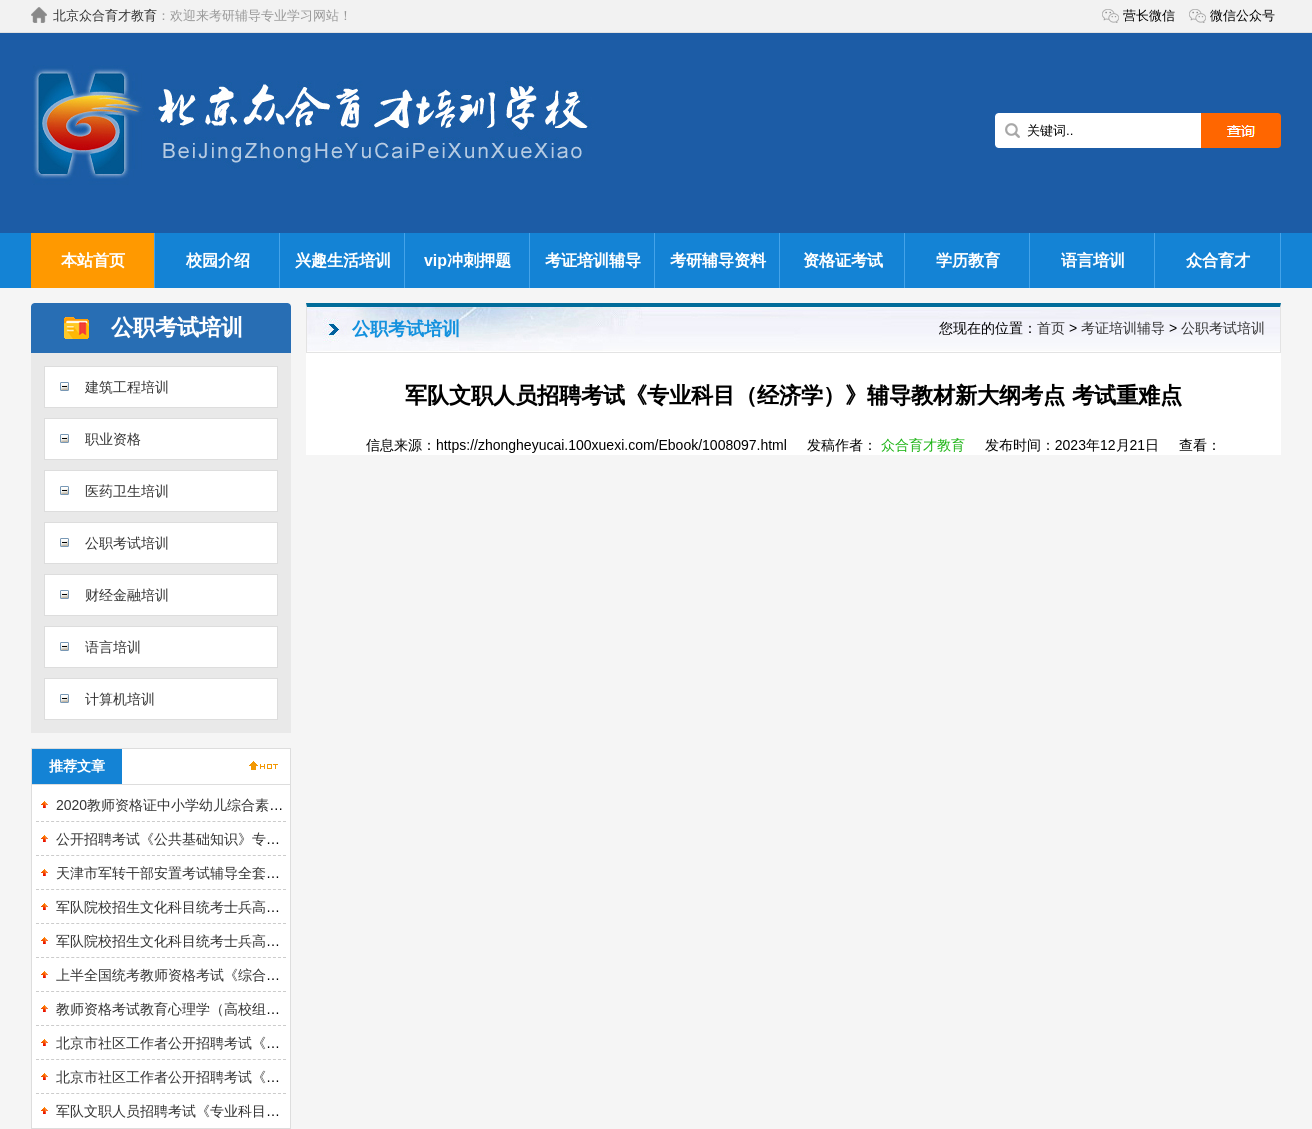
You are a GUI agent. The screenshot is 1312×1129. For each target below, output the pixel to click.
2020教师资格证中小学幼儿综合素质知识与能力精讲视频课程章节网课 (274, 805)
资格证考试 (843, 260)
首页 (1051, 328)
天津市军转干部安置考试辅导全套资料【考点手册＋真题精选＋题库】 (273, 873)
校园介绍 (218, 260)
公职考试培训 (127, 543)
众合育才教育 (923, 445)
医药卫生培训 (127, 491)
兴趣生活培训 (343, 260)
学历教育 (968, 260)
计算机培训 (120, 699)
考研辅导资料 (718, 260)
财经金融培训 (127, 595)
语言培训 (1093, 260)
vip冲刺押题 (467, 260)
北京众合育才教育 (105, 15)
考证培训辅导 (593, 260)
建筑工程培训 (127, 387)
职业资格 (113, 439)
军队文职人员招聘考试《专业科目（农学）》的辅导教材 (231, 1111)
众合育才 (1218, 260)
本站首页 (93, 260)
